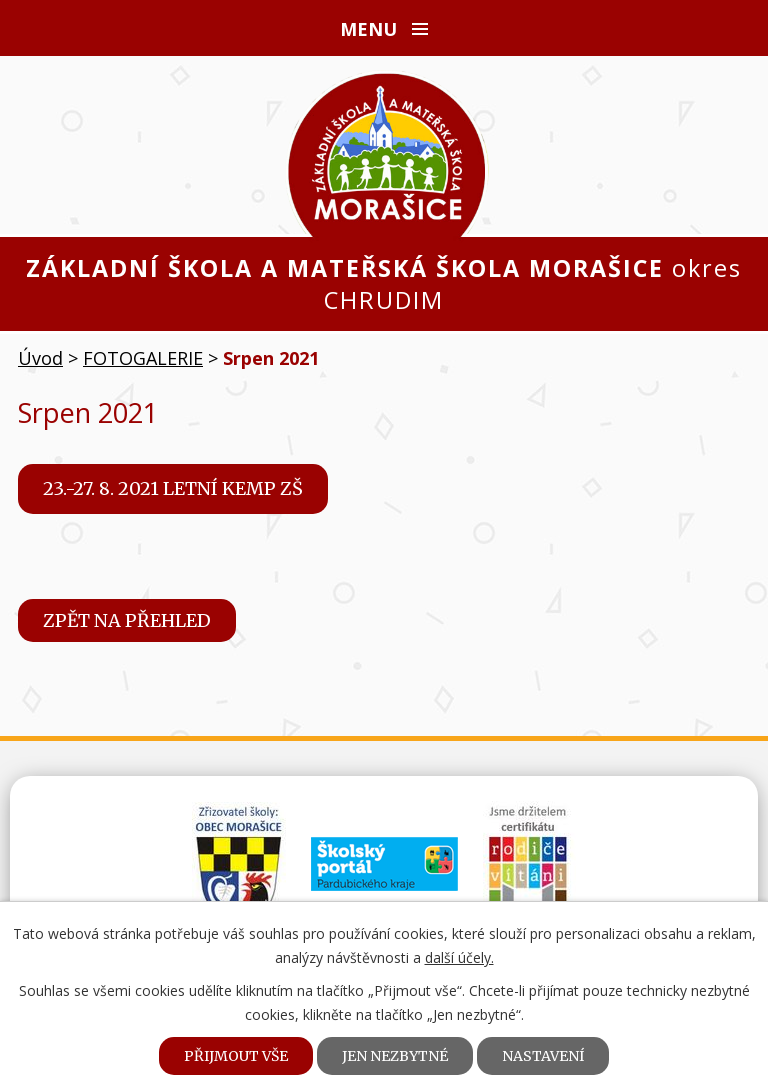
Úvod (40, 358)
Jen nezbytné (395, 1056)
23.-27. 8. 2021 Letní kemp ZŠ (173, 488)
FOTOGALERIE (143, 358)
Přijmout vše (236, 1056)
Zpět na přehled (127, 620)
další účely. (459, 957)
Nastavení (543, 1056)
